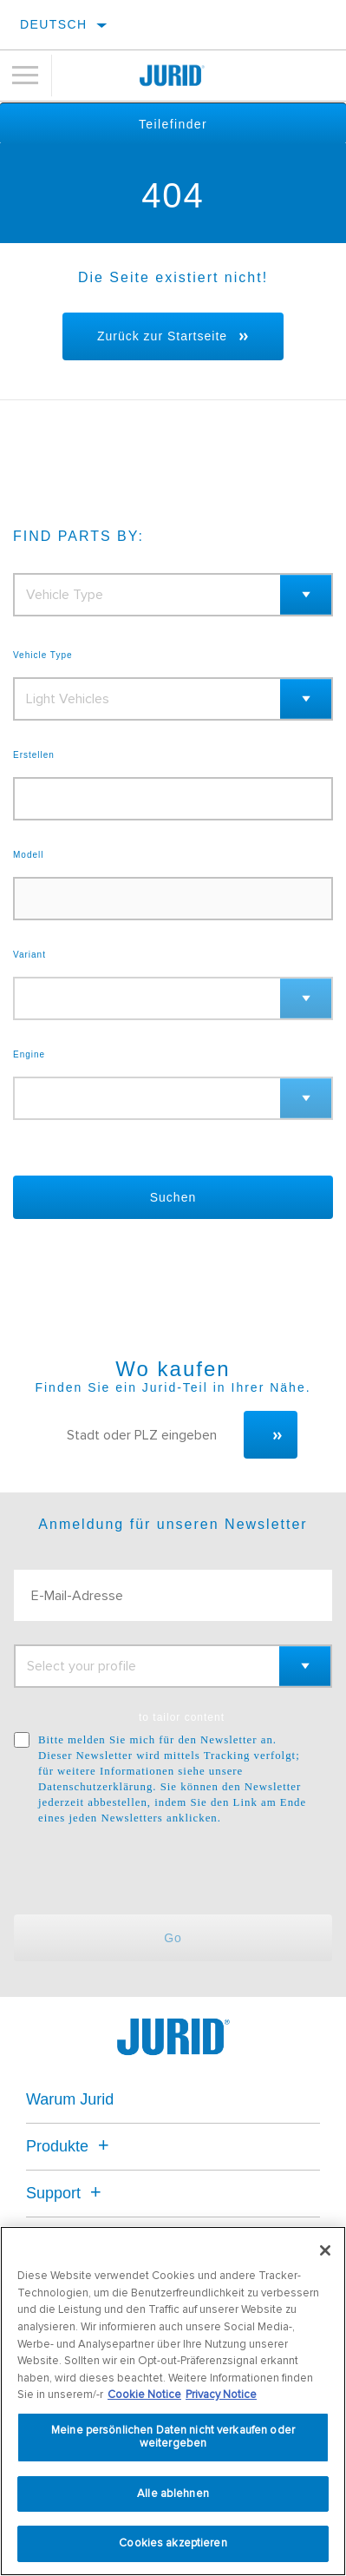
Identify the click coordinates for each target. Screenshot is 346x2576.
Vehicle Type (43, 655)
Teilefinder (173, 124)
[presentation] (159, 1870)
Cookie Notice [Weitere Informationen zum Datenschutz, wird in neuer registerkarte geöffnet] (144, 2394)
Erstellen (34, 755)
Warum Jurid (70, 2099)
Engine (29, 1055)
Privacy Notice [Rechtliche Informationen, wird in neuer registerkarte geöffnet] (221, 2394)
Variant (29, 955)
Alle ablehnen (173, 2493)
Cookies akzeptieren (172, 2543)
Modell (28, 855)
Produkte (70, 2146)
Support (66, 2193)
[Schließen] (325, 2250)
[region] (173, 2401)
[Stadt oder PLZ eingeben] (147, 1435)
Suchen (173, 1197)
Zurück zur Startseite (162, 336)
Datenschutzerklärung (95, 1787)
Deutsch (53, 24)
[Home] (172, 76)
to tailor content (182, 1717)
